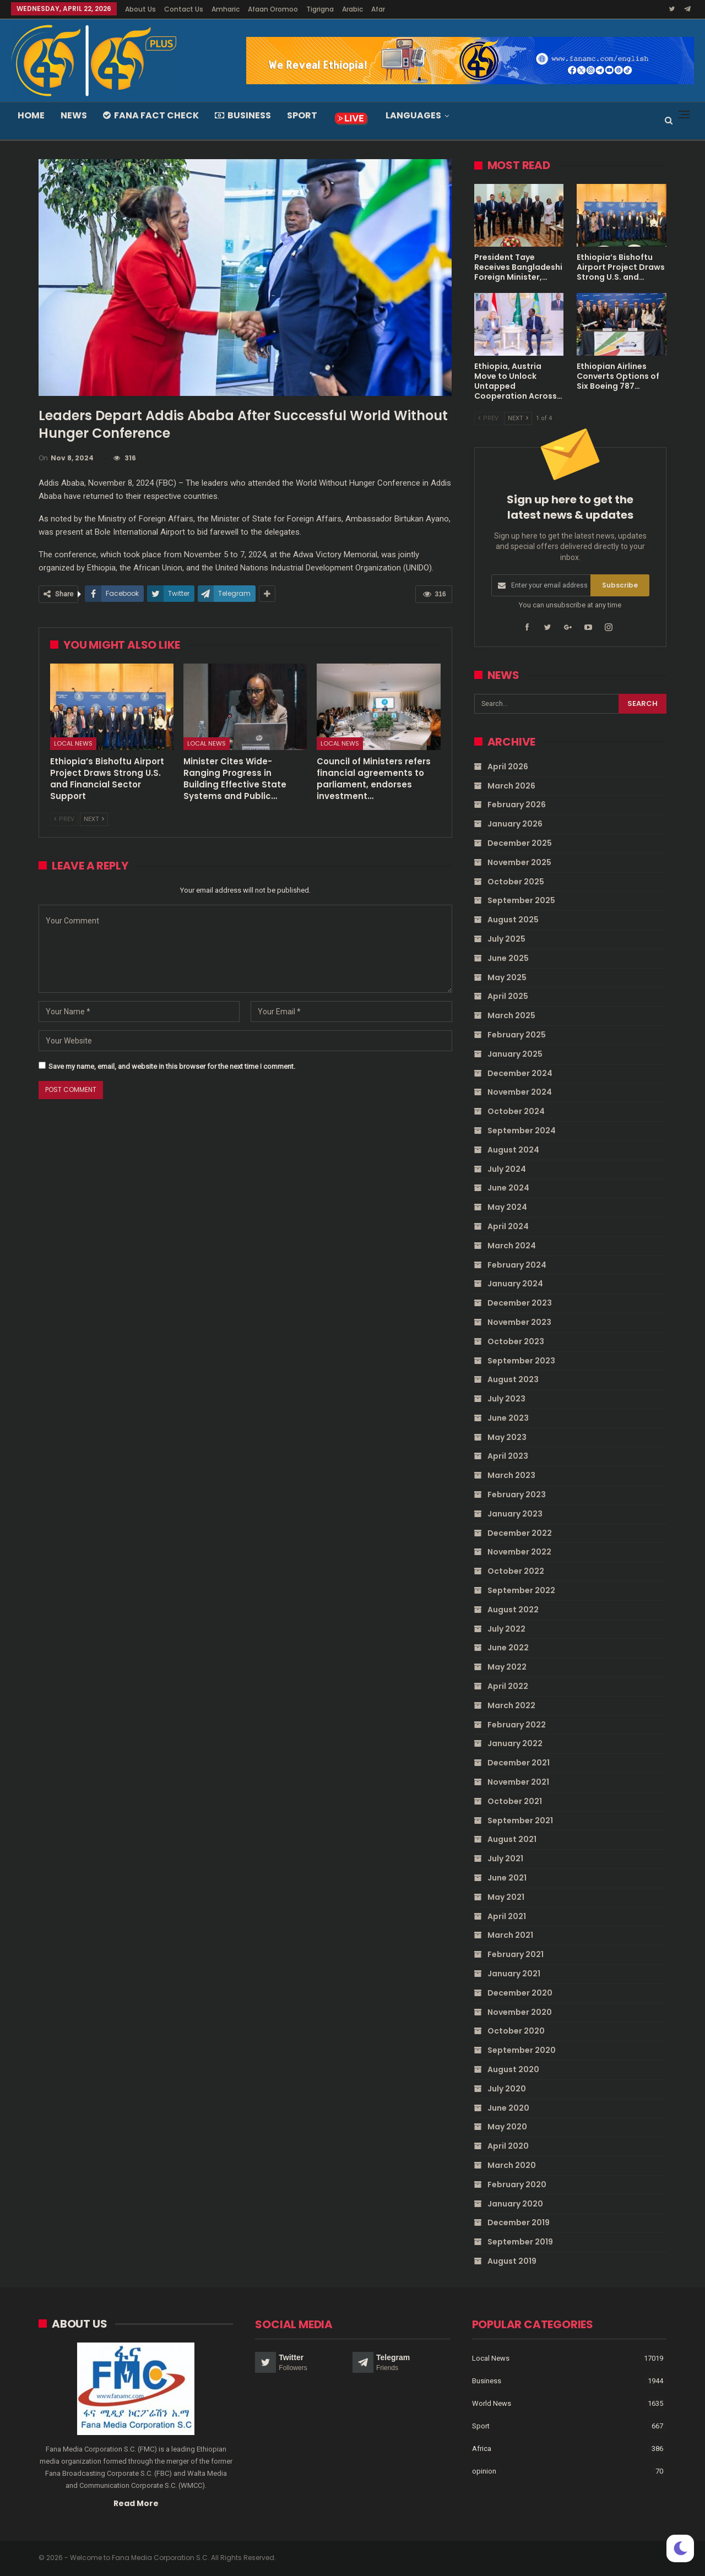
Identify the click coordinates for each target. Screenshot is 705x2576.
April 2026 (507, 766)
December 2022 (519, 1533)
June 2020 (508, 2107)
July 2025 (506, 938)
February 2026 (516, 804)
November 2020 (519, 2012)
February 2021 (515, 1954)
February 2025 (516, 1034)
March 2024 (511, 1245)
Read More (136, 2502)
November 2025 (519, 862)
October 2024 (516, 1111)
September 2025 (521, 900)
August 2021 (511, 1839)
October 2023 (515, 1341)
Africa (481, 2448)
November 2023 (519, 1322)
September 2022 (521, 1590)
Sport (302, 115)
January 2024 (515, 1283)
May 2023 (507, 1437)
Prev (64, 819)
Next (94, 819)
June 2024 (508, 1187)
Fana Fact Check (151, 115)
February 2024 (516, 1264)
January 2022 (515, 1743)
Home (31, 115)
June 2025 (508, 958)
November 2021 (518, 1781)
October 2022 (515, 1571)
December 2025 (519, 843)
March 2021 (510, 1935)
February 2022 (516, 1724)
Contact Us (183, 9)
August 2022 (513, 1609)
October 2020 (516, 2030)
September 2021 (520, 1820)
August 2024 (513, 1149)
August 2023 (513, 1379)
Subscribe (620, 585)
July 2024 (506, 1169)
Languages (413, 115)
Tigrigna (320, 9)
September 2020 (521, 2050)
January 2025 (515, 1053)
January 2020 (515, 2203)
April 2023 (507, 1455)
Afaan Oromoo (273, 9)
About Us (140, 9)
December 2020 (519, 1992)
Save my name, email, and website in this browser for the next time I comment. (171, 1066)
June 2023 (508, 1417)
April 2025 (507, 996)
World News (491, 2403)
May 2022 (507, 1666)
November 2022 (519, 1551)
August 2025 (513, 919)
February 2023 (516, 1494)
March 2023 (511, 1475)
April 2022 (507, 1686)
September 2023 (521, 1360)
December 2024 (519, 1073)
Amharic (226, 9)
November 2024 (519, 1091)
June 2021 (507, 1877)
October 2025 (515, 881)
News (74, 115)
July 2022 (506, 1628)
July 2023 (506, 1398)
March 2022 (511, 1705)
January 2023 (515, 1513)
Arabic (352, 9)
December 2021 (518, 1762)
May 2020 (507, 2126)
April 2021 (506, 1916)
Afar (378, 9)
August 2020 (513, 2069)
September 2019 (520, 2241)
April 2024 (508, 1226)
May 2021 (505, 1897)
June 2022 (508, 1647)
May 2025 (507, 977)
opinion (484, 2470)
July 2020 (506, 2088)
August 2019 (511, 2261)
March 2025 (511, 1015)
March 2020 (511, 2165)
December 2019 (518, 2222)
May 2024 (507, 1207)
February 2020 (516, 2184)
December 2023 (519, 1302)
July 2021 (505, 1858)
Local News (73, 743)
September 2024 (521, 1130)
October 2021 (514, 1801)
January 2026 (515, 823)
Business (243, 115)
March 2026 (511, 785)
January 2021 (513, 1973)
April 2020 (508, 2145)
